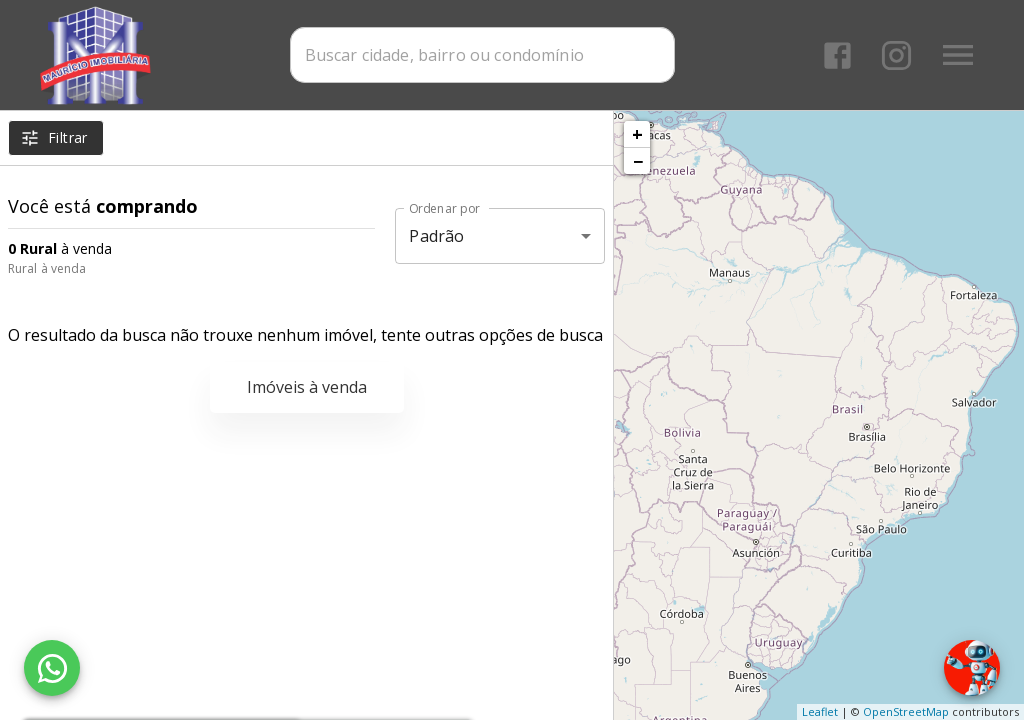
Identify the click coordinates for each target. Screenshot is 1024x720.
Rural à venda (47, 268)
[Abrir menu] (958, 55)
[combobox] (482, 55)
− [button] (638, 161)
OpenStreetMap (906, 711)
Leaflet (820, 711)
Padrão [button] (436, 236)
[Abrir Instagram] (896, 55)
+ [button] (637, 134)
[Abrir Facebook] (837, 55)
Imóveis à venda (307, 387)
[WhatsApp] (52, 668)
